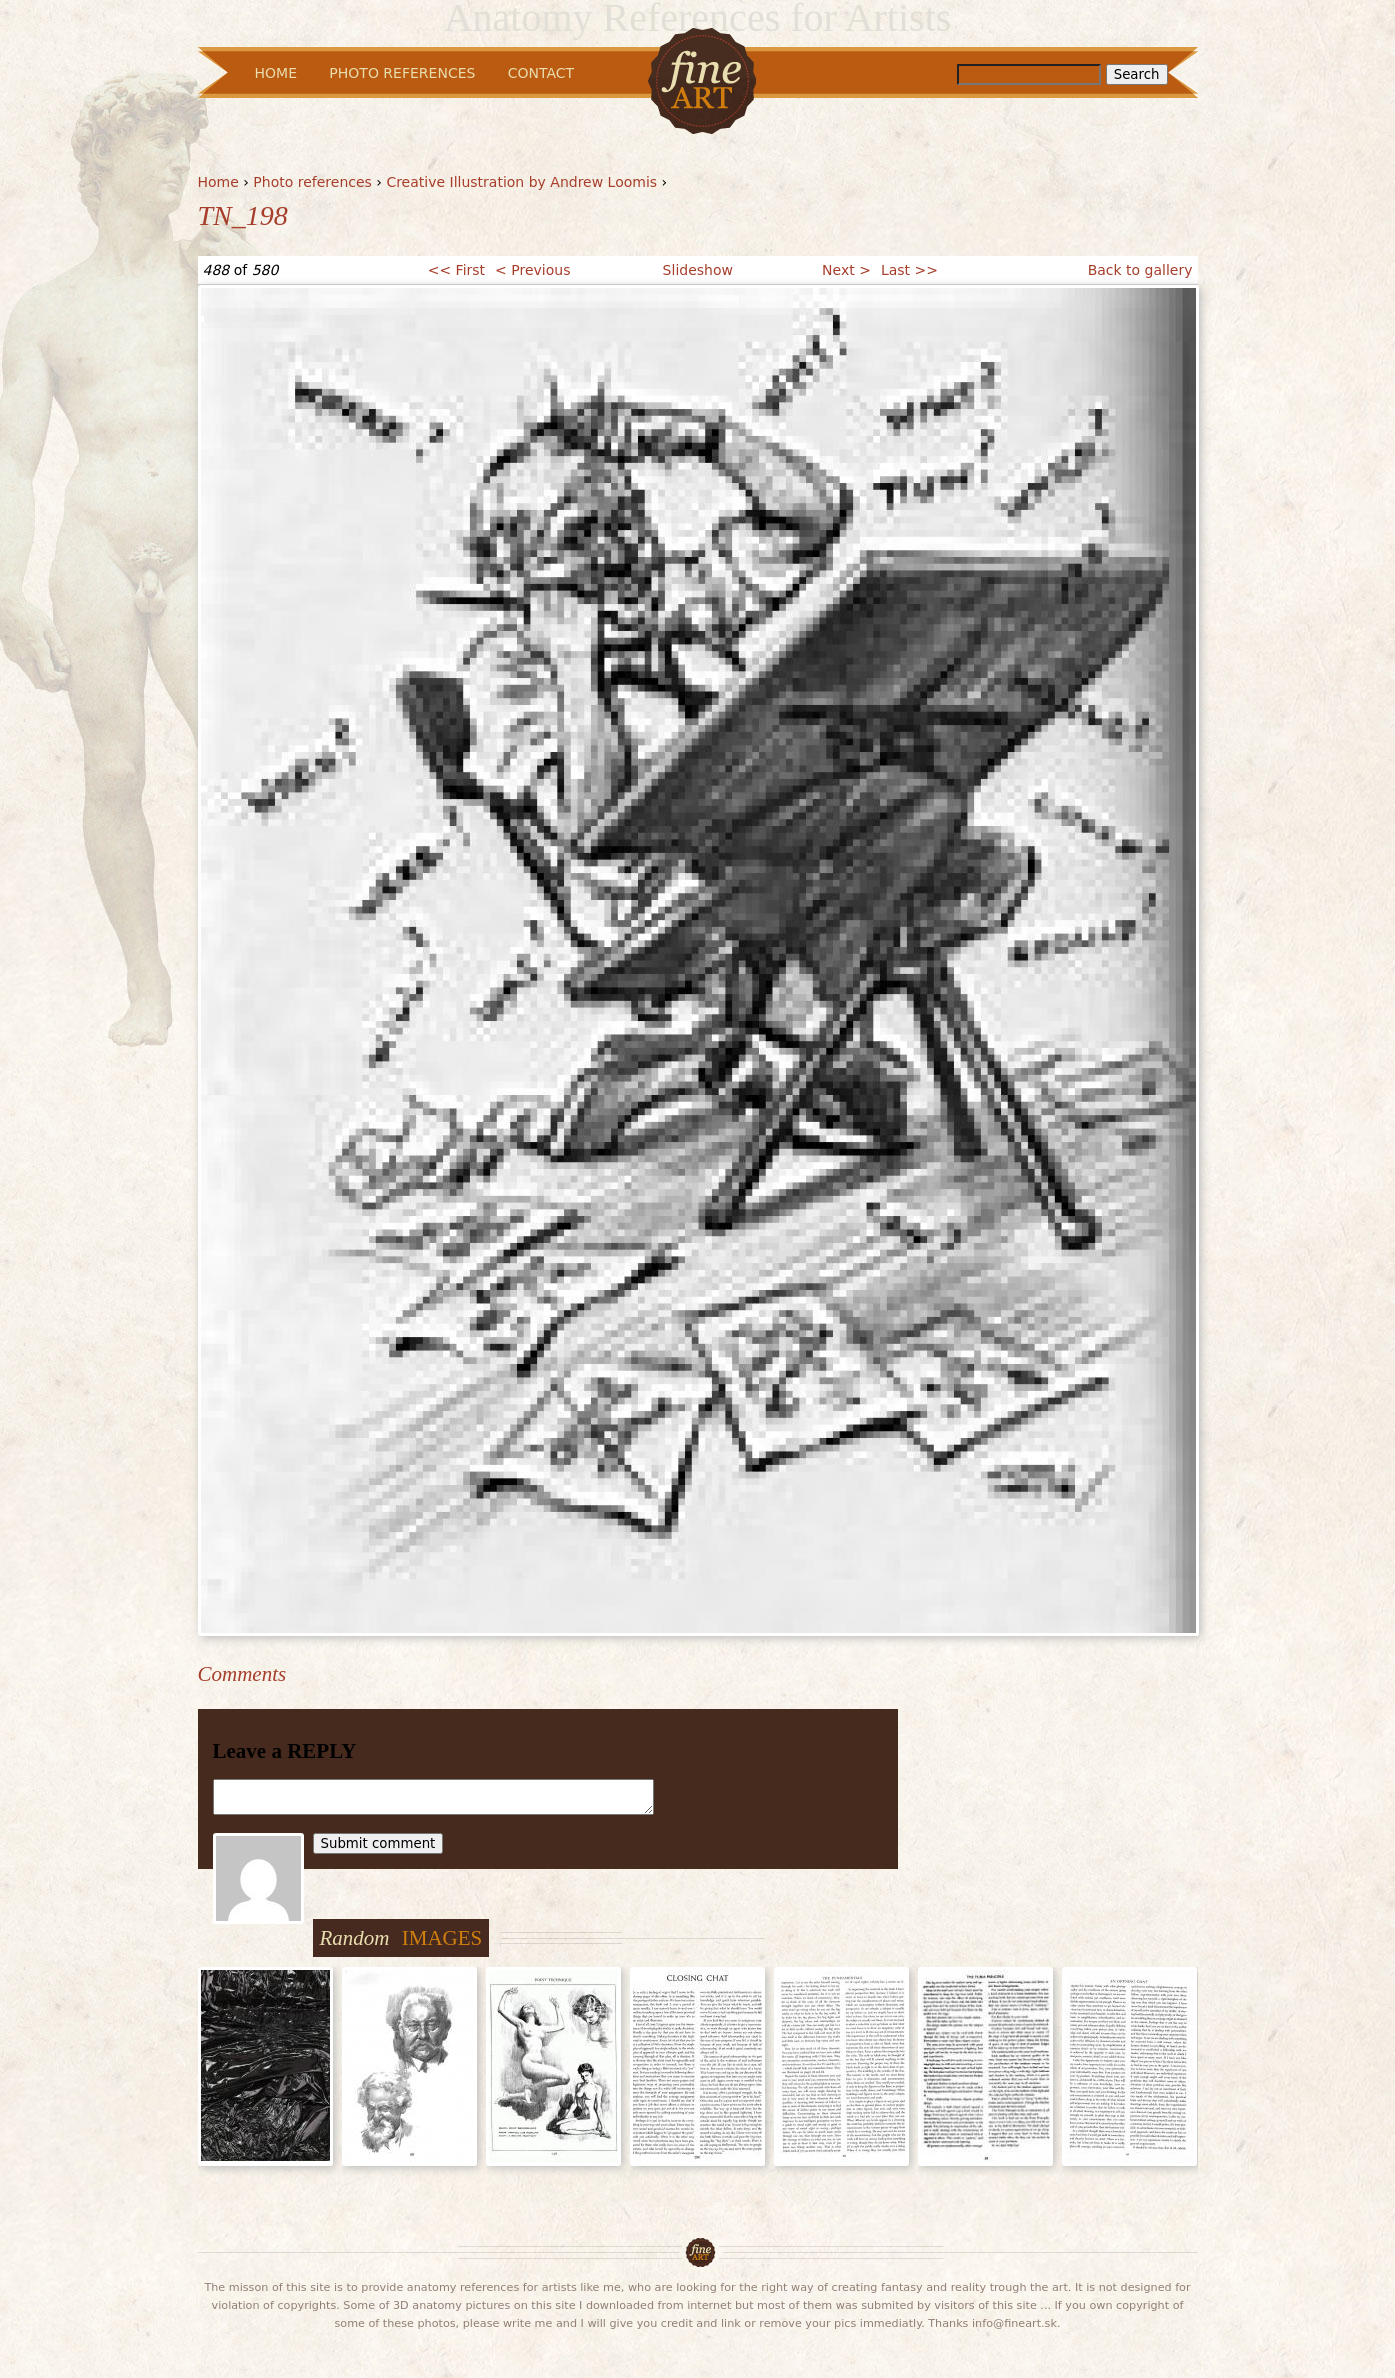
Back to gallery (1140, 270)
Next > (846, 270)
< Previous (532, 270)
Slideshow (698, 270)
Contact (541, 73)
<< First (456, 270)
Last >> (909, 270)
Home (218, 182)
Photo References (402, 73)
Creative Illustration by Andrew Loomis (521, 182)
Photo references (312, 182)
